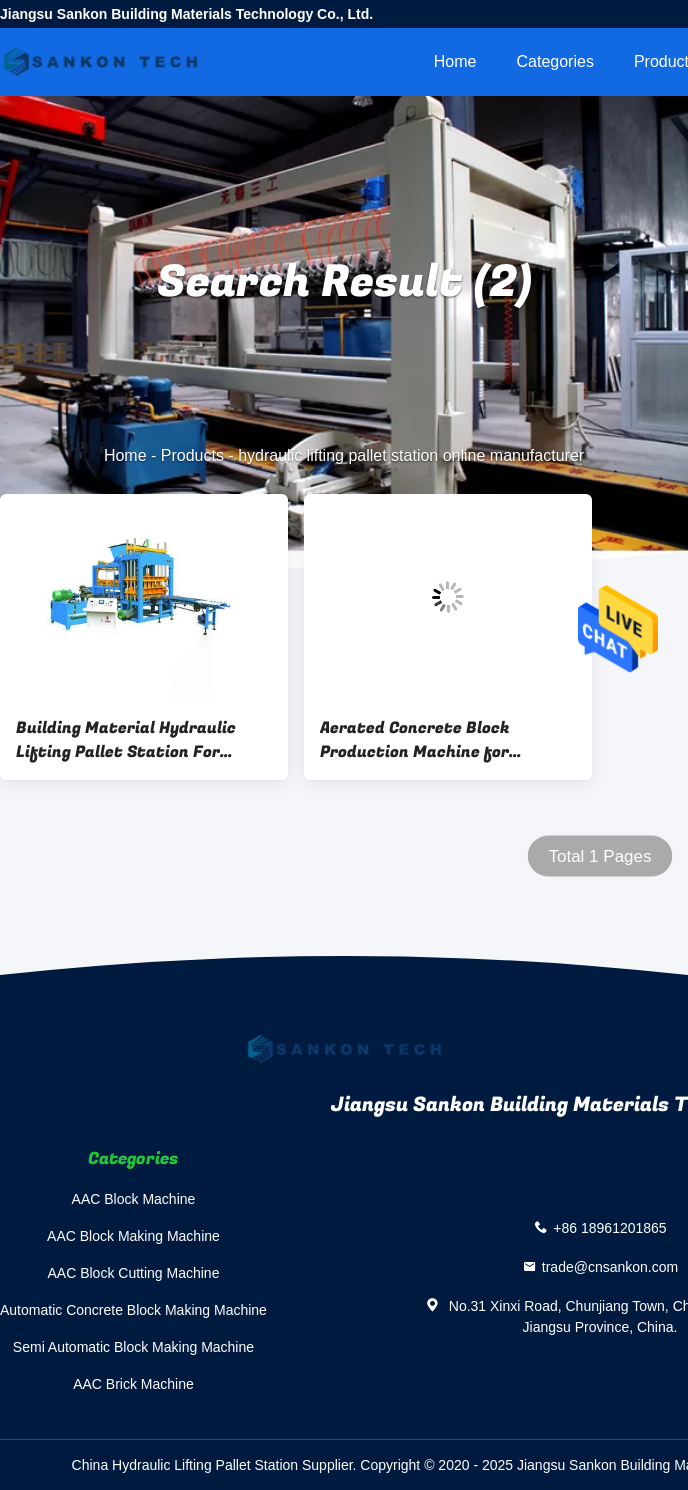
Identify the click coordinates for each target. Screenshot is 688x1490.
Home (455, 61)
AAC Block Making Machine (133, 1236)
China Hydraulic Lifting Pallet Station (185, 1465)
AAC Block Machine (134, 1199)
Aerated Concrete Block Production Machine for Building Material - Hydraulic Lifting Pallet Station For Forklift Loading (435, 740)
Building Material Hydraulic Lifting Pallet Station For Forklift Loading (126, 740)
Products (192, 455)
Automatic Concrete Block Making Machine (133, 1310)
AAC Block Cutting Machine (133, 1273)
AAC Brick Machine (133, 1384)
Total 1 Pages (599, 856)
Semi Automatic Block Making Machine (133, 1347)
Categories (555, 61)
